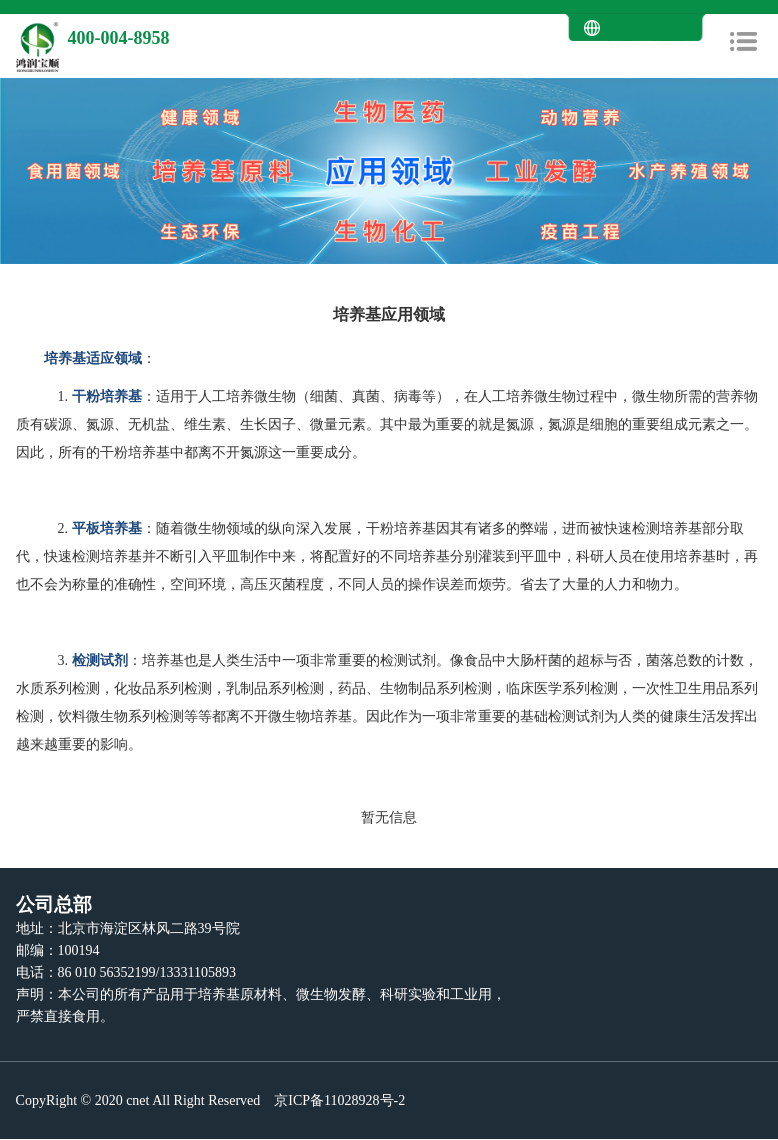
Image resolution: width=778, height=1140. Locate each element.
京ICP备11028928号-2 (338, 1100)
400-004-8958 (119, 38)
